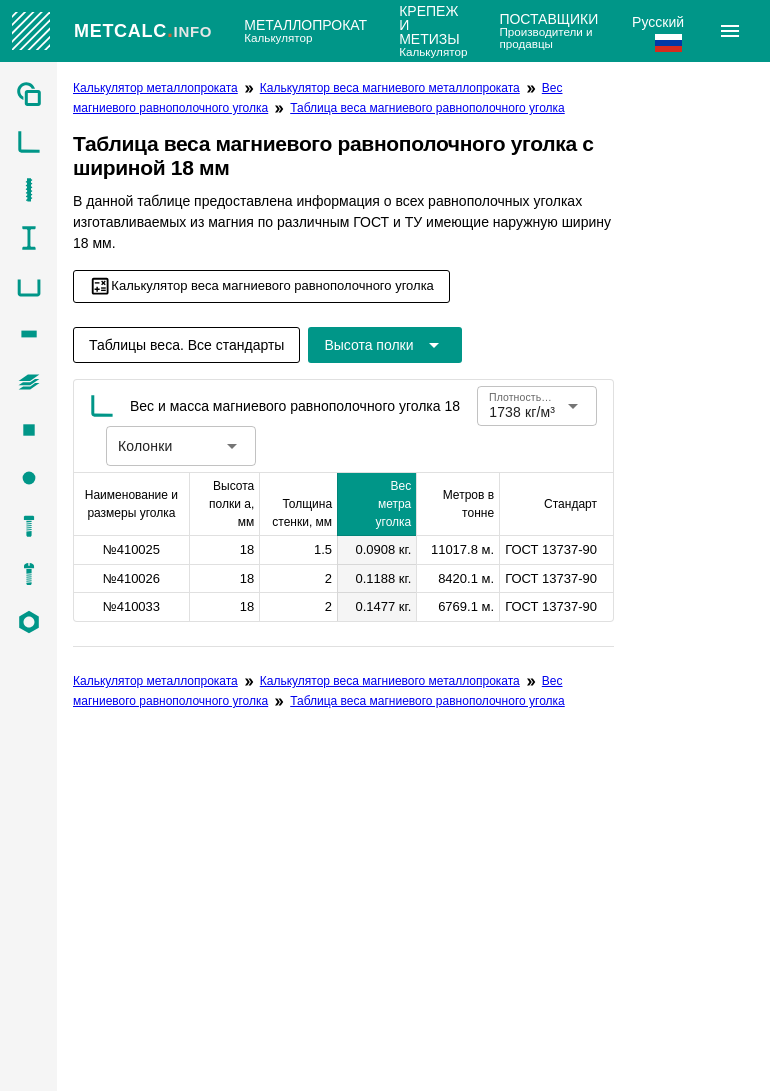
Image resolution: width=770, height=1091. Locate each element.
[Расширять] (730, 31)
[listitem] (28, 94)
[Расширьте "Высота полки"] (384, 345)
